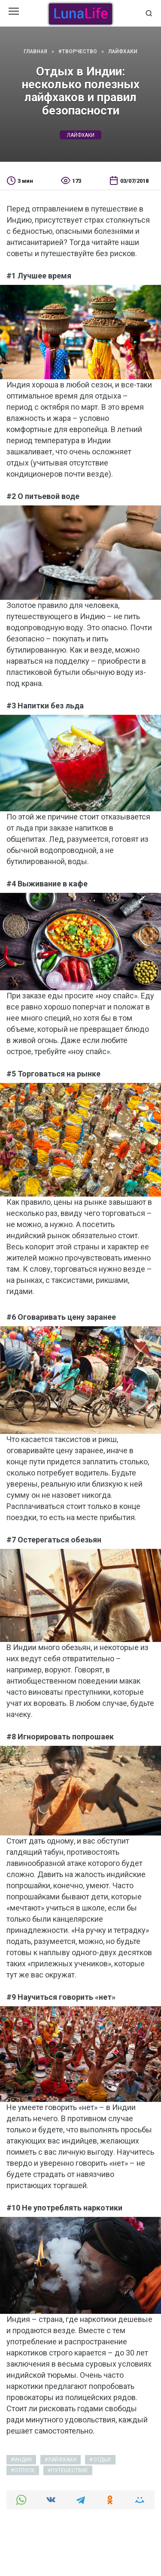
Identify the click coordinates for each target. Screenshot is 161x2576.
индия (23, 2460)
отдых (102, 2460)
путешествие (69, 2470)
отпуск (24, 2470)
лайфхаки (80, 135)
